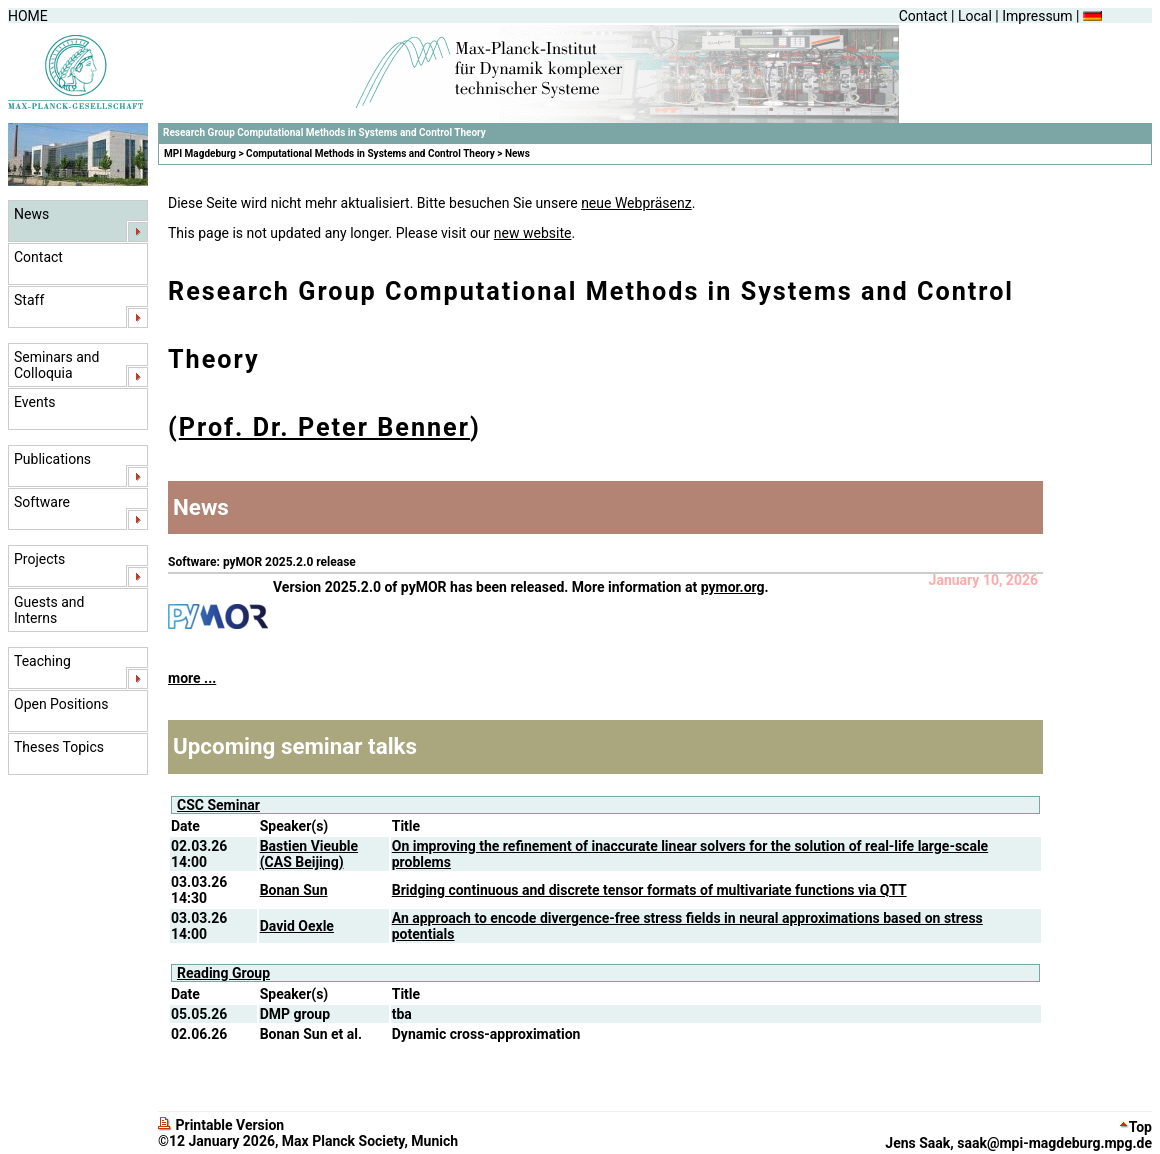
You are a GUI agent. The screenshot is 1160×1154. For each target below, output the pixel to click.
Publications (52, 459)
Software (42, 502)
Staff (29, 300)
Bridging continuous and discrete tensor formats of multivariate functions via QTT (649, 890)
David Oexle (297, 926)
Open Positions (61, 704)
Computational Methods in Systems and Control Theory (370, 153)
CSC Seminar (218, 805)
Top (1136, 1127)
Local (975, 16)
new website (533, 233)
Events (34, 402)
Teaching (42, 661)
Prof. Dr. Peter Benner (324, 427)
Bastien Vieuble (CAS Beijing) (309, 854)
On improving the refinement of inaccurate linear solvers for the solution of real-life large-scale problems (690, 854)
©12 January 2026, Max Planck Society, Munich (308, 1141)
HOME (28, 16)
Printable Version (221, 1125)
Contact (923, 16)
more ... (192, 678)
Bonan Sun (294, 890)
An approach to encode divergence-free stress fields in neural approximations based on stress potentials (687, 926)
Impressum (1037, 16)
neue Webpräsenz (636, 203)
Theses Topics (59, 747)
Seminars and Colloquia (56, 365)
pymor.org (733, 587)
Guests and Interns (49, 610)
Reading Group (223, 973)
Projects (39, 559)
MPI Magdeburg (200, 153)
